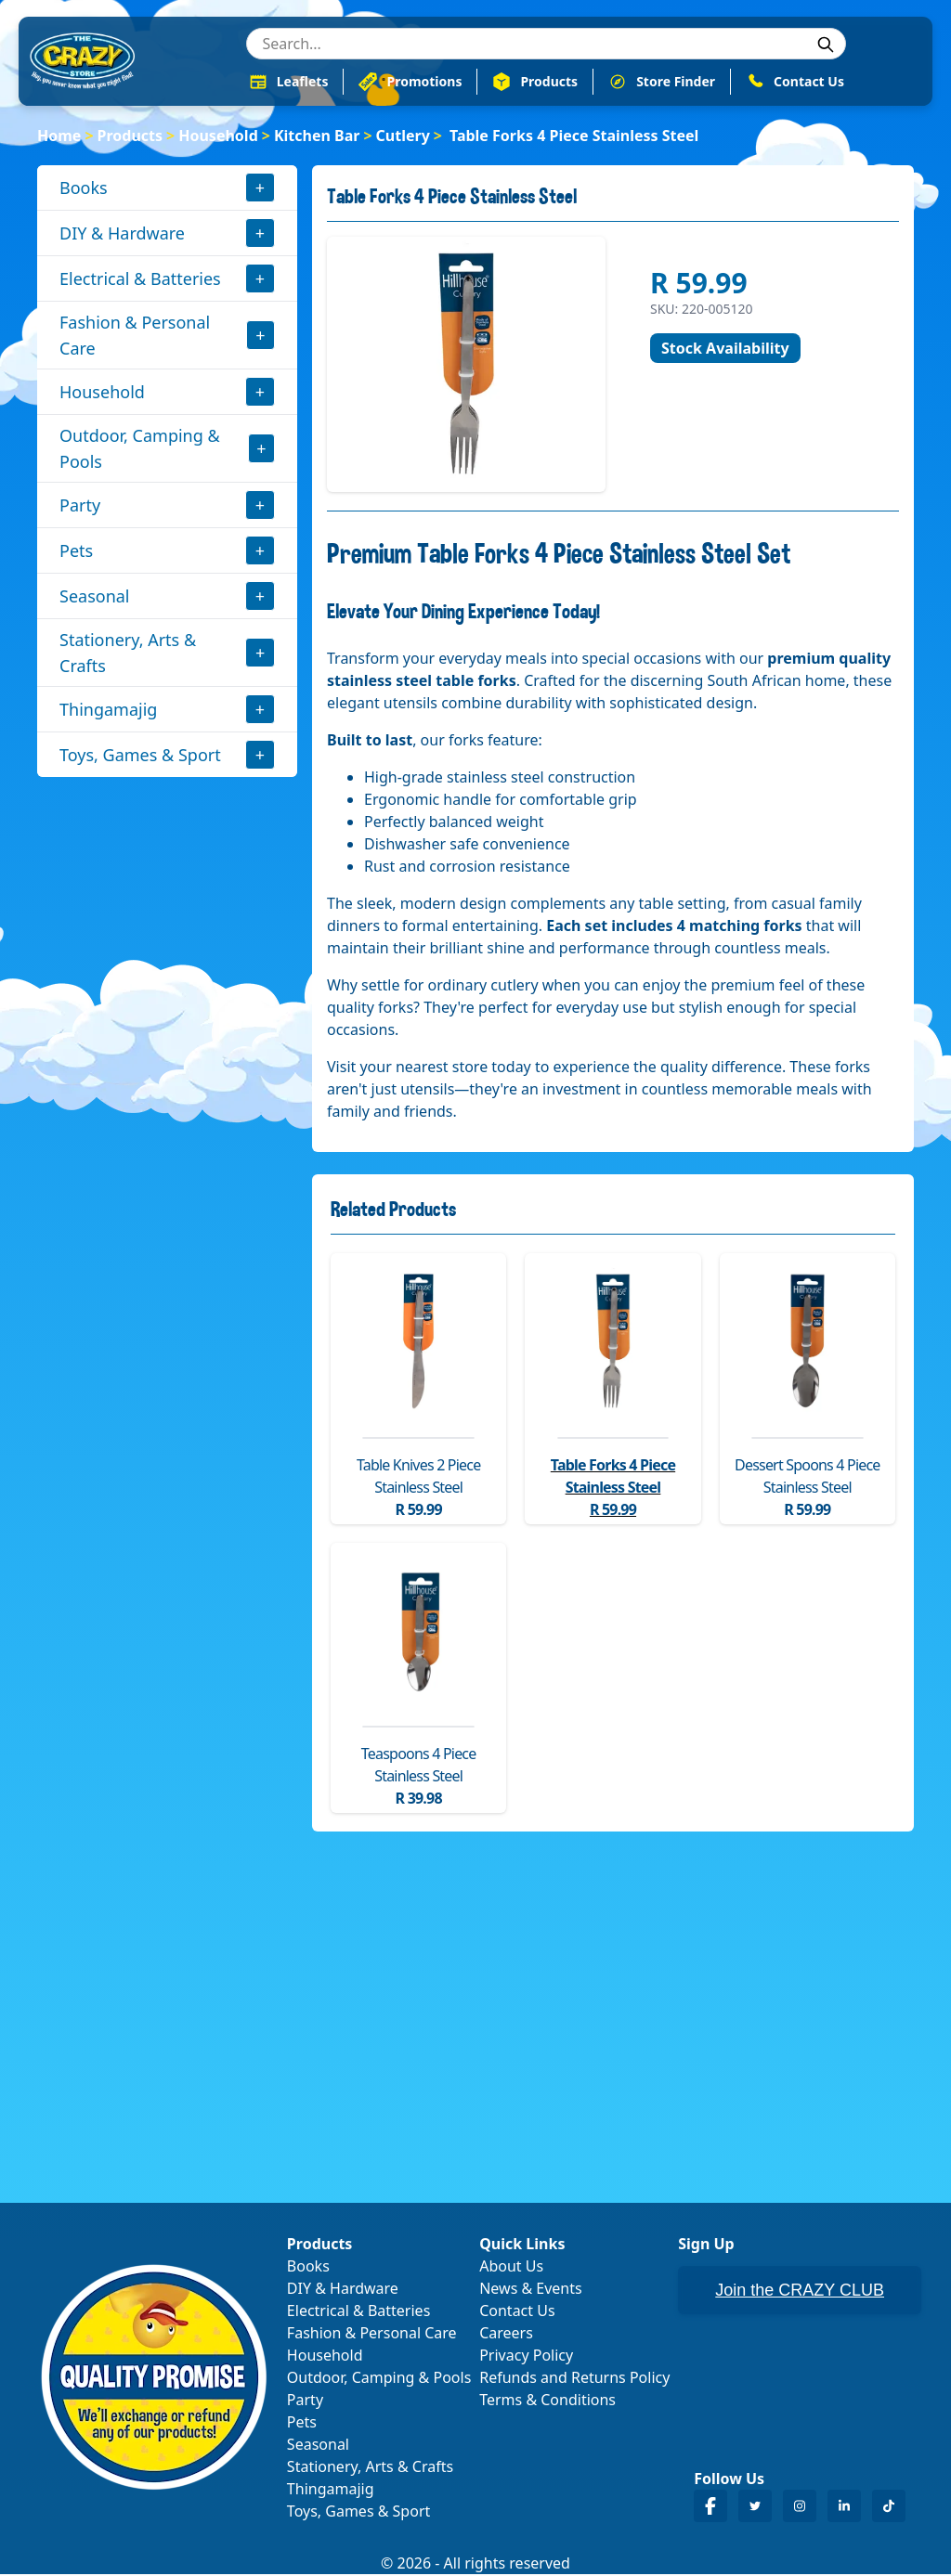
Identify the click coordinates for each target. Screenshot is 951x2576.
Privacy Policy (526, 2357)
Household (218, 137)
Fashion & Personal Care (134, 337)
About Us (511, 2268)
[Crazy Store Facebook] (710, 2508)
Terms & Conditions (547, 2401)
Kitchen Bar (317, 137)
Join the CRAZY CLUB (799, 2292)
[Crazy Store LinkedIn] (844, 2508)
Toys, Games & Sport (140, 756)
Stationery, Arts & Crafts (127, 654)
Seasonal (94, 598)
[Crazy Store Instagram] (799, 2508)
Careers (506, 2334)
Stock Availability (725, 350)
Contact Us (516, 2312)
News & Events (530, 2290)
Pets (76, 552)
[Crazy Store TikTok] (888, 2508)
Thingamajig (108, 711)
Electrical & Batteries (140, 280)
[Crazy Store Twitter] (755, 2508)
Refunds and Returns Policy (574, 2379)
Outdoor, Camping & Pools (139, 450)
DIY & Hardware (122, 235)
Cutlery (403, 137)
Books (83, 189)
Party (79, 507)
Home (59, 137)
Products (130, 137)
